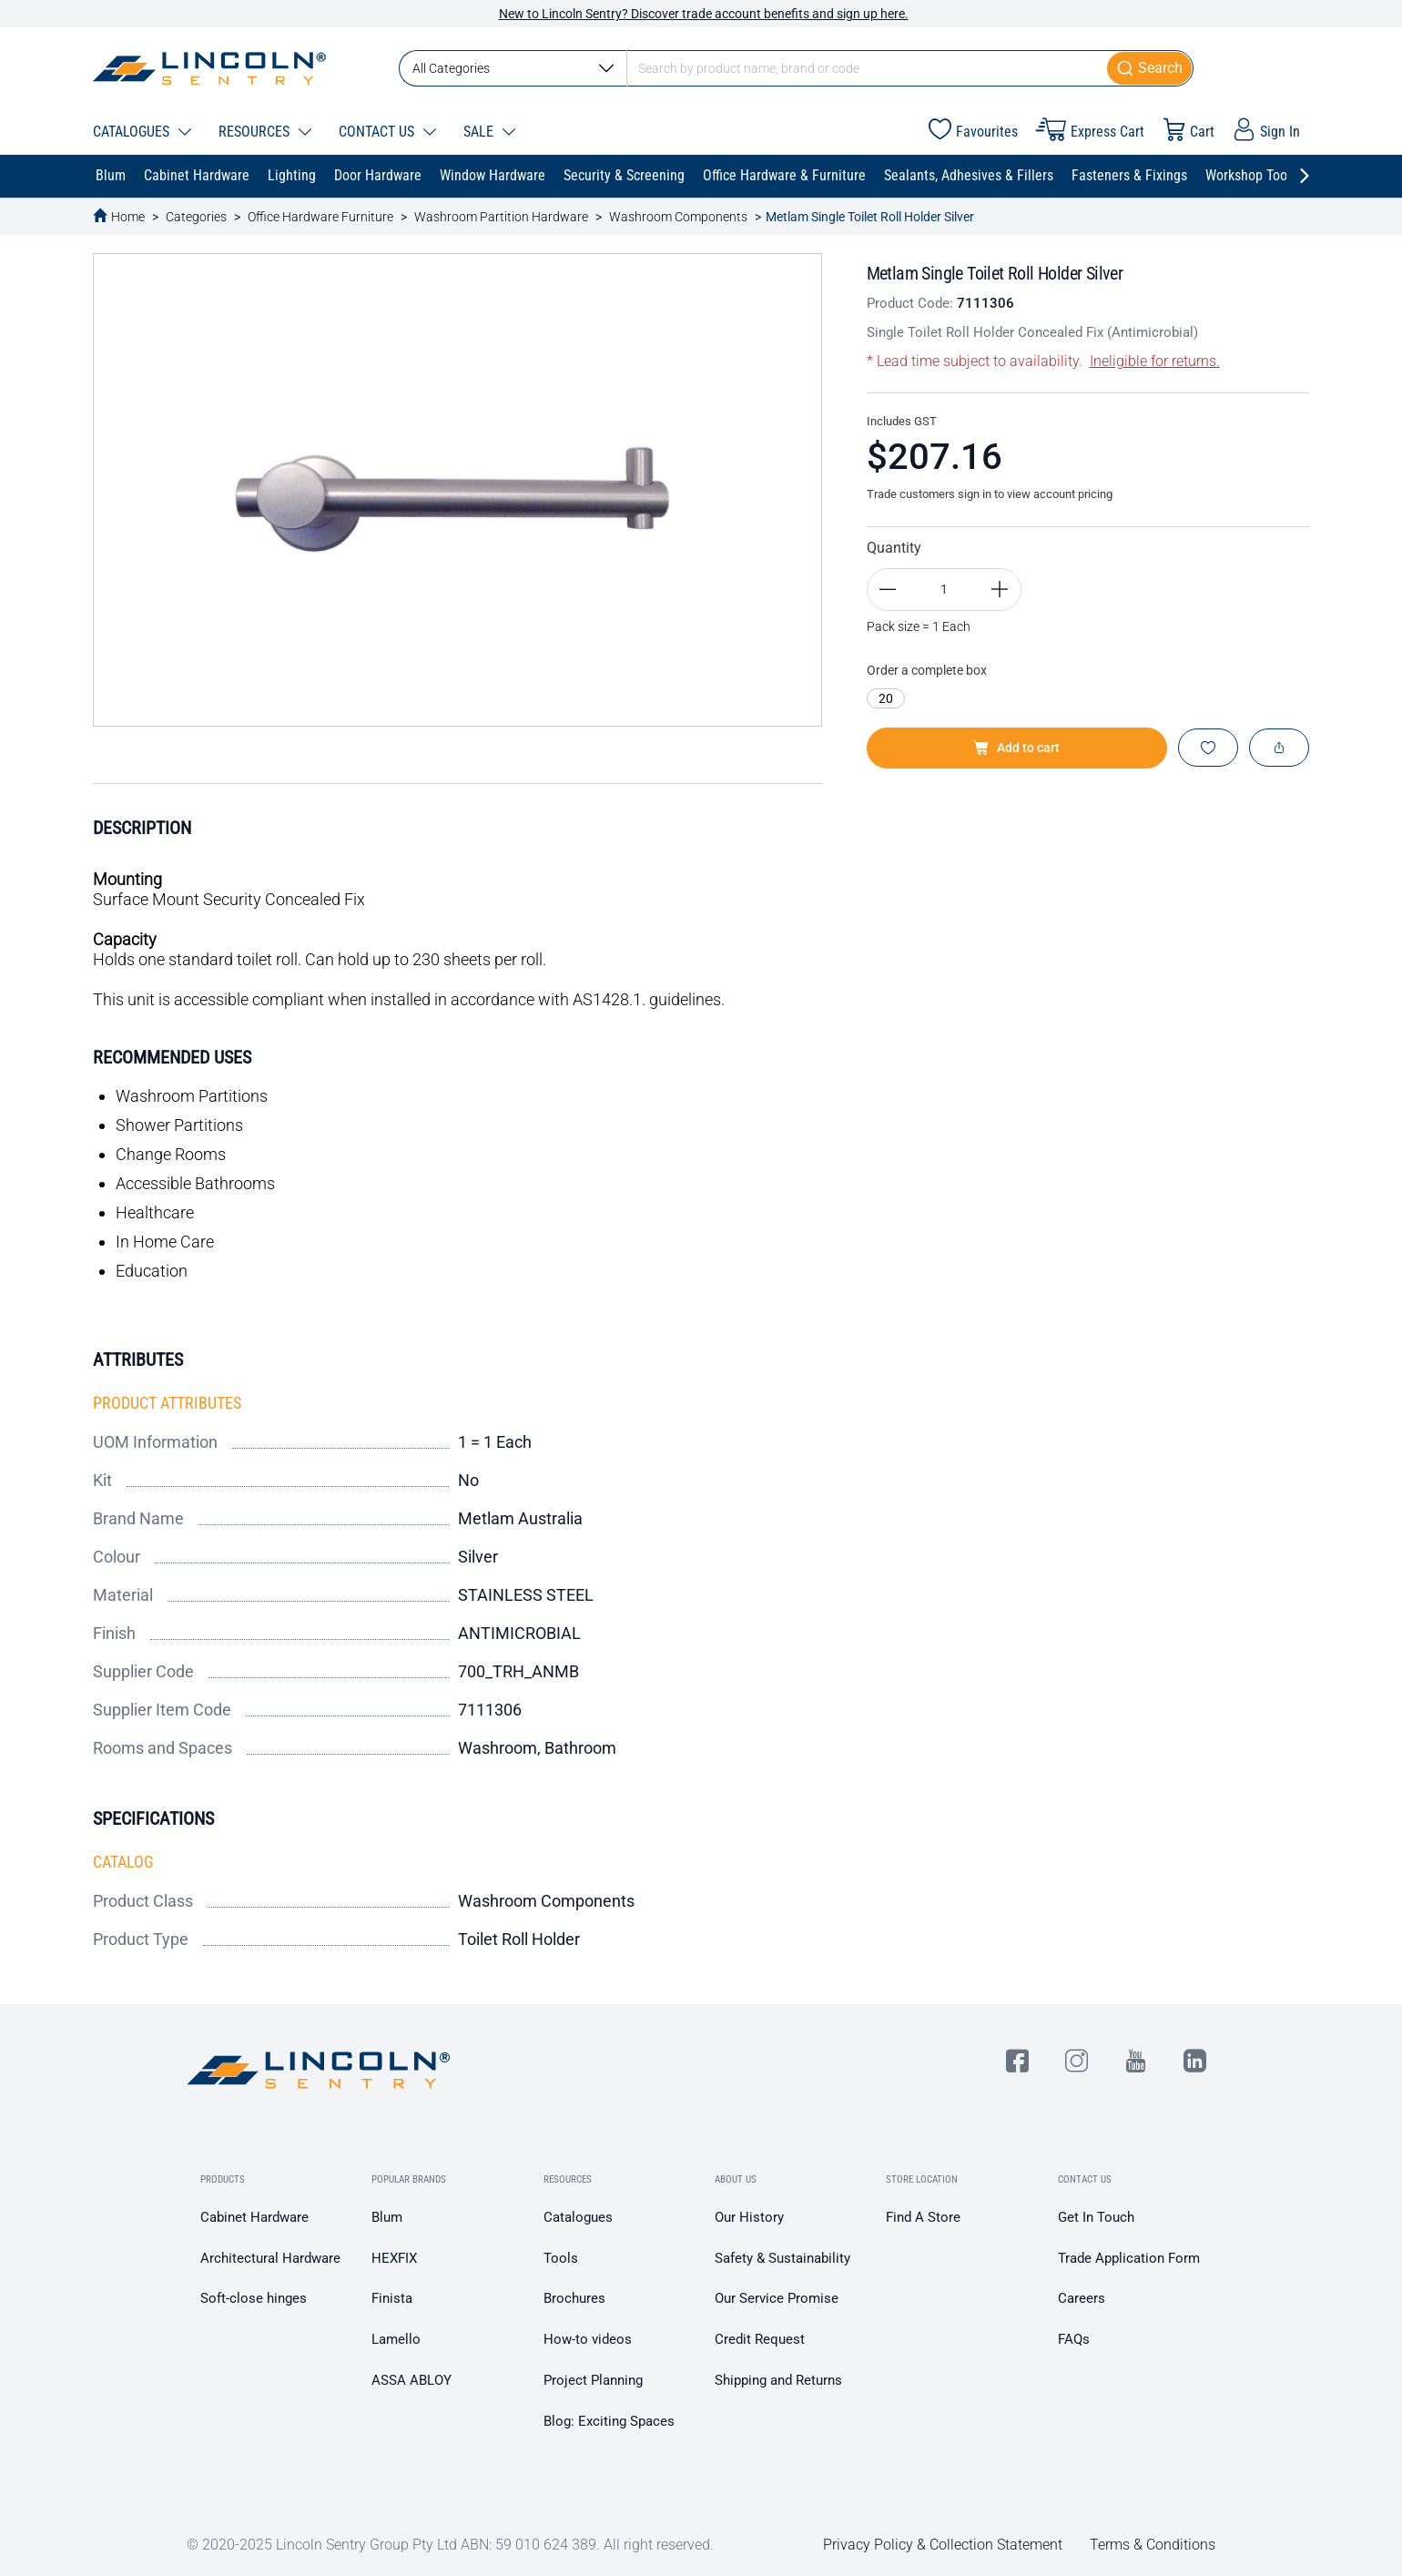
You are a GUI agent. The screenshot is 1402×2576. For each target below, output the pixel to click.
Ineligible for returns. (1155, 361)
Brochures (574, 2298)
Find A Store (923, 2217)
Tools (561, 2258)
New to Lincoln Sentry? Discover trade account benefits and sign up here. (704, 13)
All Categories (513, 68)
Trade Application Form (1129, 2258)
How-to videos (588, 2339)
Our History (749, 2217)
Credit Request (760, 2339)
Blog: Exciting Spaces (609, 2421)
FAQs (1074, 2339)
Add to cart (1016, 747)
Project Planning (593, 2380)
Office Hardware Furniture (320, 216)
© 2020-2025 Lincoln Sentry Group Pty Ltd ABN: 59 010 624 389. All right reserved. (450, 2544)
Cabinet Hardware (254, 2217)
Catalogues (578, 2217)
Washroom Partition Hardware (501, 216)
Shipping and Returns (778, 2380)
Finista (391, 2298)
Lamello (396, 2339)
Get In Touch (1096, 2217)
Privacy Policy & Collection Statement (942, 2544)
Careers (1081, 2298)
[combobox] (796, 68)
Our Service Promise (776, 2298)
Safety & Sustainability (782, 2258)
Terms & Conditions (1152, 2544)
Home (128, 216)
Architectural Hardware (270, 2258)
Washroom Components (678, 216)
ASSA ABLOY (411, 2380)
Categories (196, 216)
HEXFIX (394, 2258)
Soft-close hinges (253, 2298)
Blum (386, 2217)
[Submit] (1150, 68)
